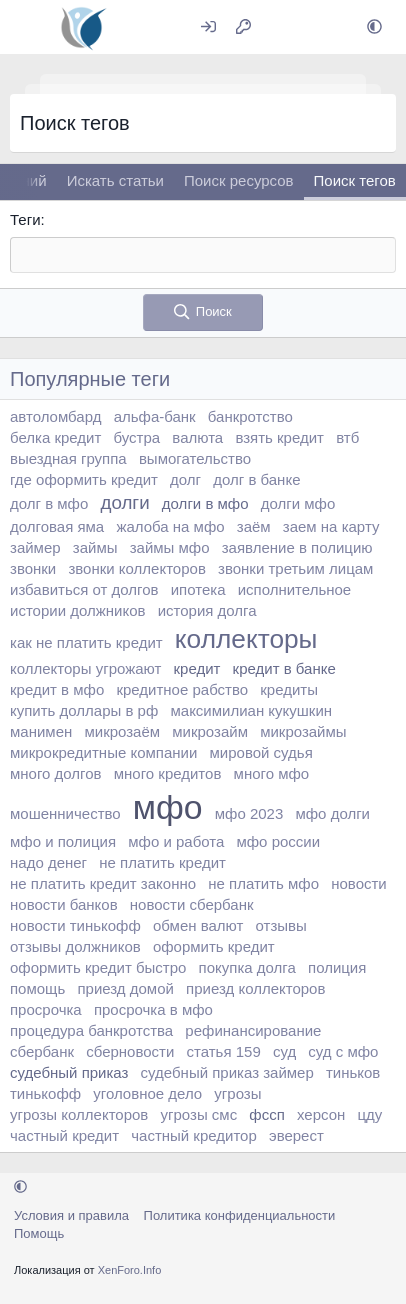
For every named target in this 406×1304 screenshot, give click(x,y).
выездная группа (68, 458)
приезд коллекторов (255, 988)
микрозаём (122, 731)
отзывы (281, 925)
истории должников (77, 610)
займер (35, 547)
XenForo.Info (130, 1270)
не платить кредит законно (103, 883)
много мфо (272, 773)
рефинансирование (253, 1030)
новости (359, 883)
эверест (296, 1135)
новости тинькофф (75, 925)
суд (284, 1051)
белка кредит (55, 437)
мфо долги (332, 813)
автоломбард (55, 416)
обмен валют (198, 925)
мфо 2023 (249, 813)
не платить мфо (263, 883)
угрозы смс (199, 1114)
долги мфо (298, 503)
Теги (25, 219)
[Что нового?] (282, 27)
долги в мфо (205, 503)
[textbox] (203, 255)
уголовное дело (147, 1093)
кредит (196, 668)
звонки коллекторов (136, 568)
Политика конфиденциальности (240, 1215)
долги (124, 502)
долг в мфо (49, 503)
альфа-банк (155, 416)
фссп (266, 1114)
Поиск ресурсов (239, 180)
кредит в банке (284, 668)
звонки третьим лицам (295, 568)
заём (254, 526)
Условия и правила (71, 1215)
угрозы (237, 1093)
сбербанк (42, 1051)
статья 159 (224, 1051)
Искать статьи (115, 180)
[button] (374, 27)
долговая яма (57, 526)
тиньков (353, 1072)
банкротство (250, 416)
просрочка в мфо (153, 1009)
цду (369, 1114)
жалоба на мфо (170, 526)
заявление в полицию (297, 547)
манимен (41, 731)
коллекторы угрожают (85, 668)
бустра (137, 437)
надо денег (48, 862)
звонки (33, 568)
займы (95, 547)
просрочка (46, 1009)
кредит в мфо (57, 689)
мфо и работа (176, 841)
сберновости (130, 1051)
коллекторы (246, 639)
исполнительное (295, 589)
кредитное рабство (182, 689)
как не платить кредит (86, 642)
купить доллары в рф (84, 710)
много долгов (56, 773)
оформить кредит (214, 946)
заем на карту (331, 526)
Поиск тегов (355, 180)
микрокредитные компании (103, 752)
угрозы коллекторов (79, 1114)
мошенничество (65, 813)
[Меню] (27, 27)
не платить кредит (162, 862)
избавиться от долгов (84, 589)
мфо (168, 807)
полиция (337, 967)
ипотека (198, 589)
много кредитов (168, 773)
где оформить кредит (84, 479)
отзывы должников (75, 946)
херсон (321, 1114)
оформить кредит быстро (98, 967)
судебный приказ (69, 1072)
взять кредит (279, 437)
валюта (197, 437)
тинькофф (45, 1093)
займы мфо (170, 547)
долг (185, 479)
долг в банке (256, 479)
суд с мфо (343, 1051)
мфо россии (278, 841)
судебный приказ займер (227, 1072)
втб (347, 437)
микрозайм (210, 731)
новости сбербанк (192, 904)
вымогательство (195, 458)
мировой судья (261, 752)
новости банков (64, 904)
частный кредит (64, 1135)
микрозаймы (303, 731)
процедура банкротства (91, 1030)
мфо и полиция (63, 841)
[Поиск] (325, 27)
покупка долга (247, 967)
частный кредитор (194, 1135)
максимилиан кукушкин (251, 710)
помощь (37, 988)
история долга (207, 610)
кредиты (289, 689)
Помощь (39, 1233)
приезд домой (125, 988)
